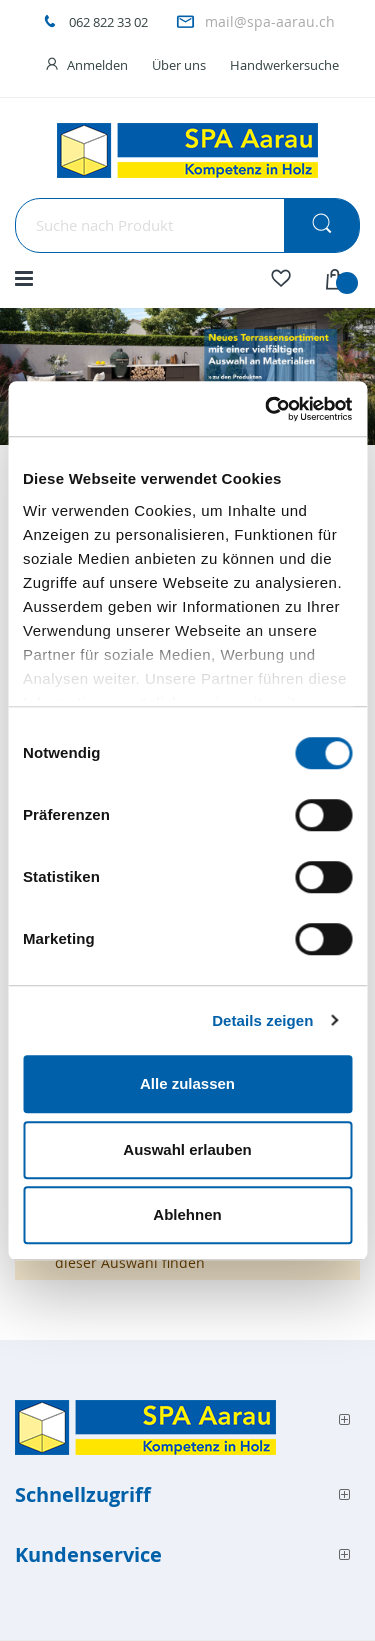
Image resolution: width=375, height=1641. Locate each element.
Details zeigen (262, 1020)
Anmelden (97, 65)
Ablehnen (187, 1214)
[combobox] (187, 225)
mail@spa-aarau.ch (270, 21)
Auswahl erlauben (187, 1149)
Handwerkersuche (284, 65)
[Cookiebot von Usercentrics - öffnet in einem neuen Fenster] (267, 409)
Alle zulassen (187, 1083)
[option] (187, 376)
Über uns (179, 65)
